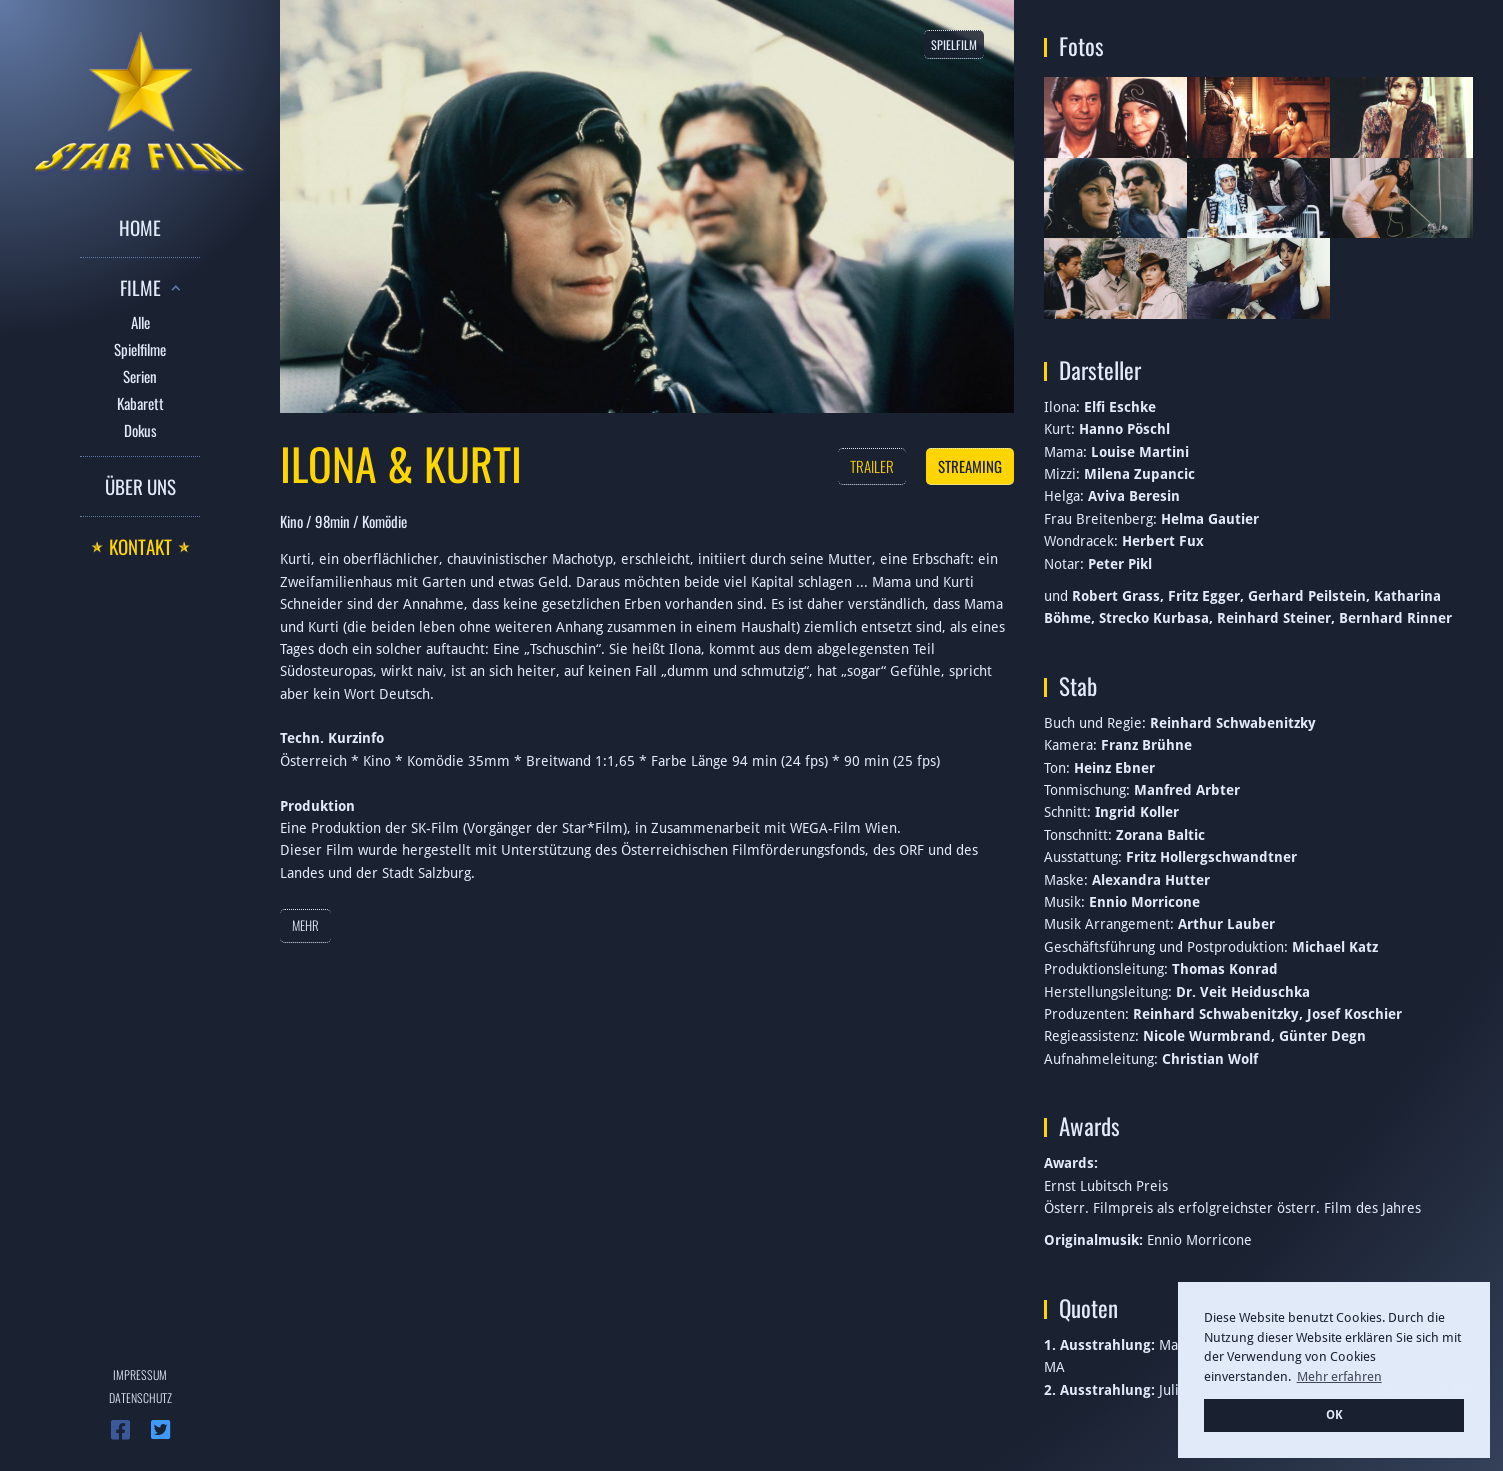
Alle (140, 322)
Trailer (872, 466)
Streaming (970, 466)
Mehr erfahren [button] (1339, 1376)
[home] (140, 99)
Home (140, 227)
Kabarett (140, 403)
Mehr (305, 925)
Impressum (140, 1374)
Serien (140, 376)
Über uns (140, 486)
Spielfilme (140, 349)
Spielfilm (954, 44)
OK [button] (1334, 1415)
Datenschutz (140, 1397)
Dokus (140, 430)
